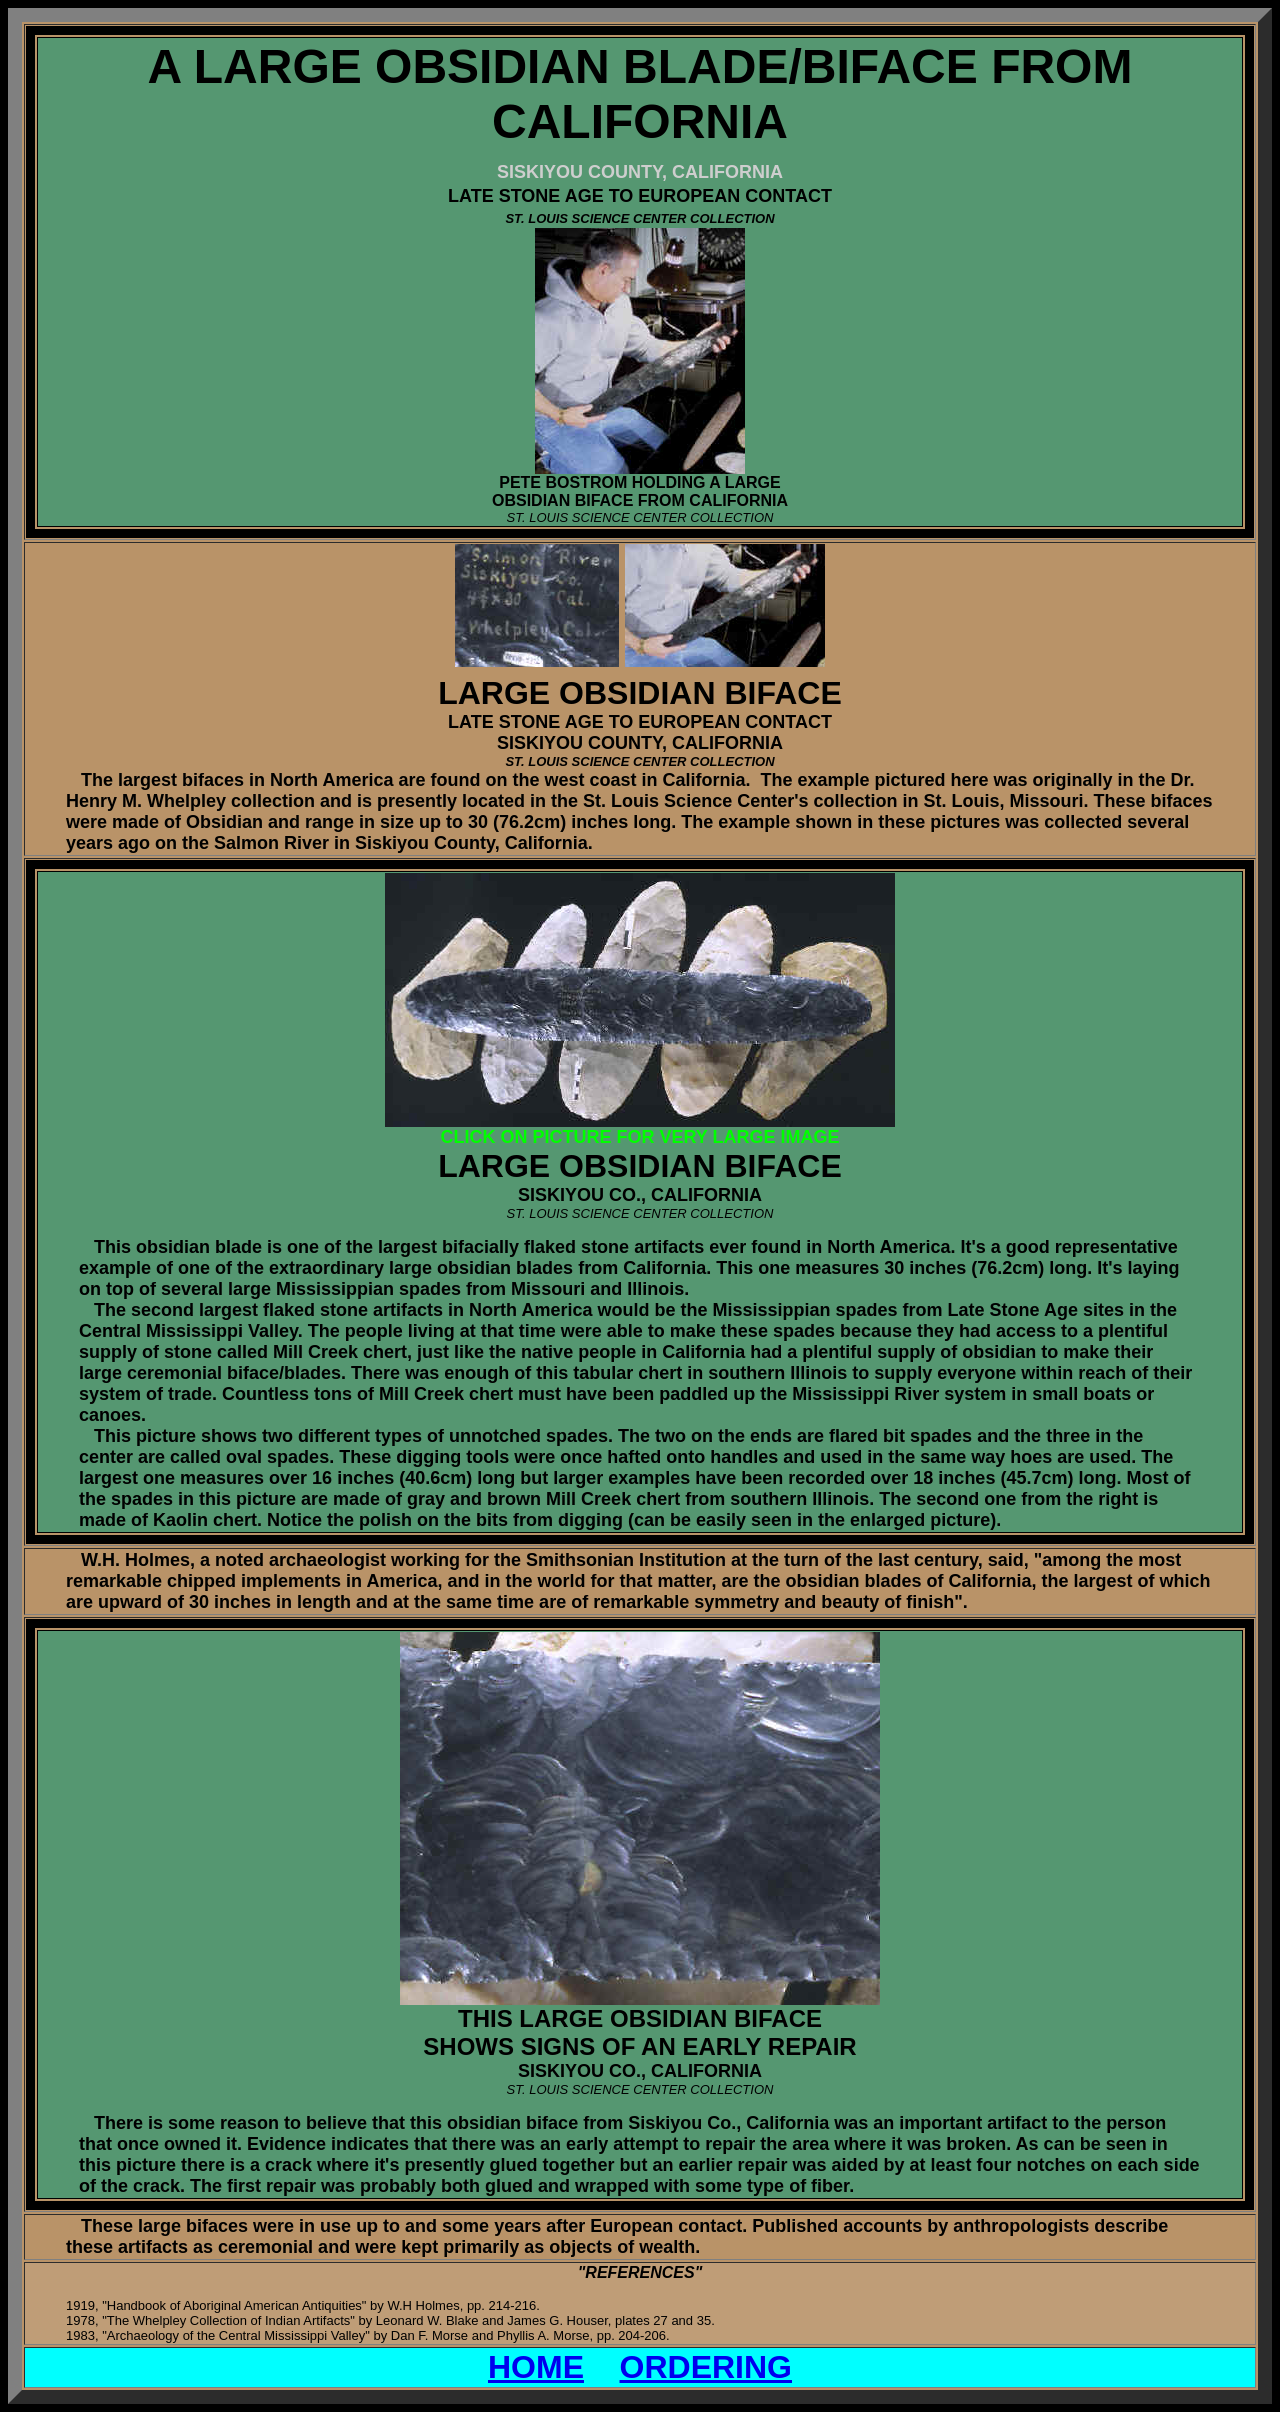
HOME (536, 2367)
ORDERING (706, 2367)
